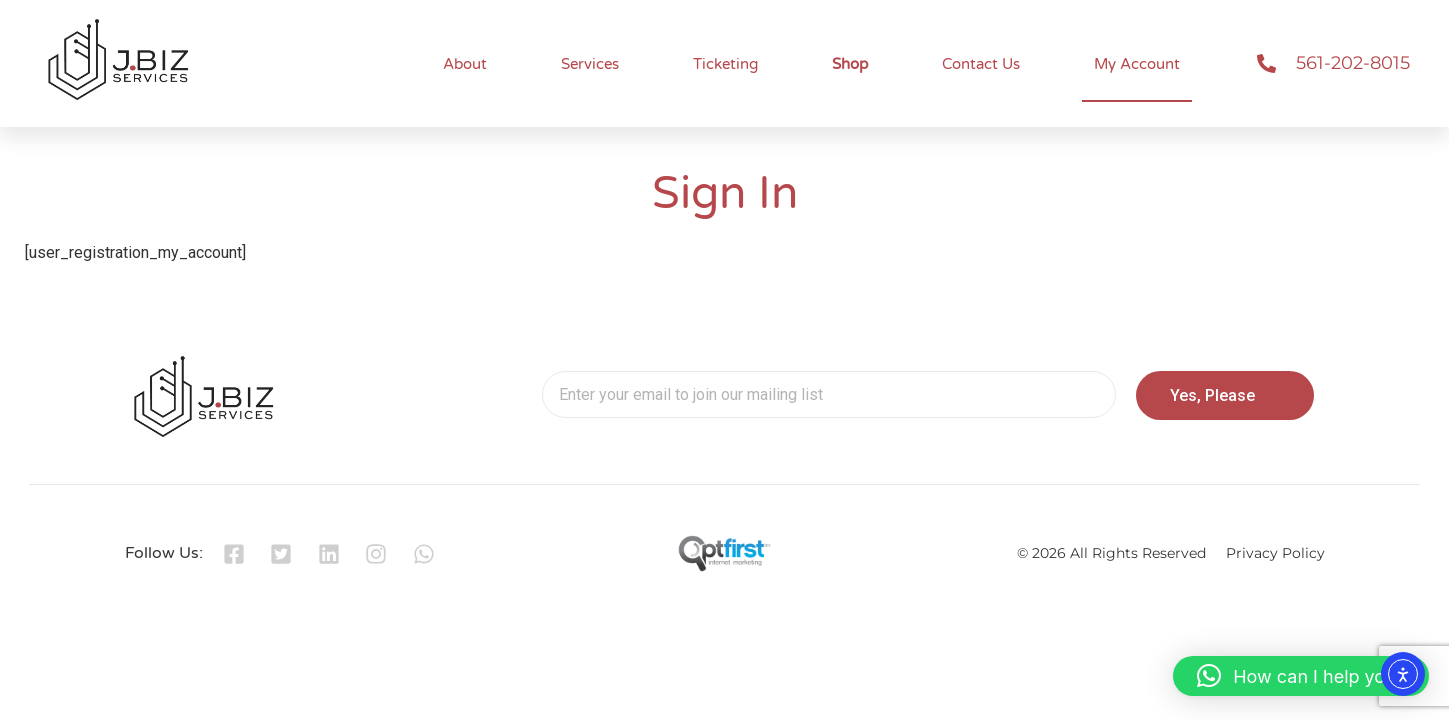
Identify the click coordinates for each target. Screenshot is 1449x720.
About (465, 64)
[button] (1301, 676)
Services (590, 64)
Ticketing (725, 64)
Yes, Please (1212, 395)
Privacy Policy (1275, 553)
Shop (850, 64)
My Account (1137, 64)
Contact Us (981, 64)
